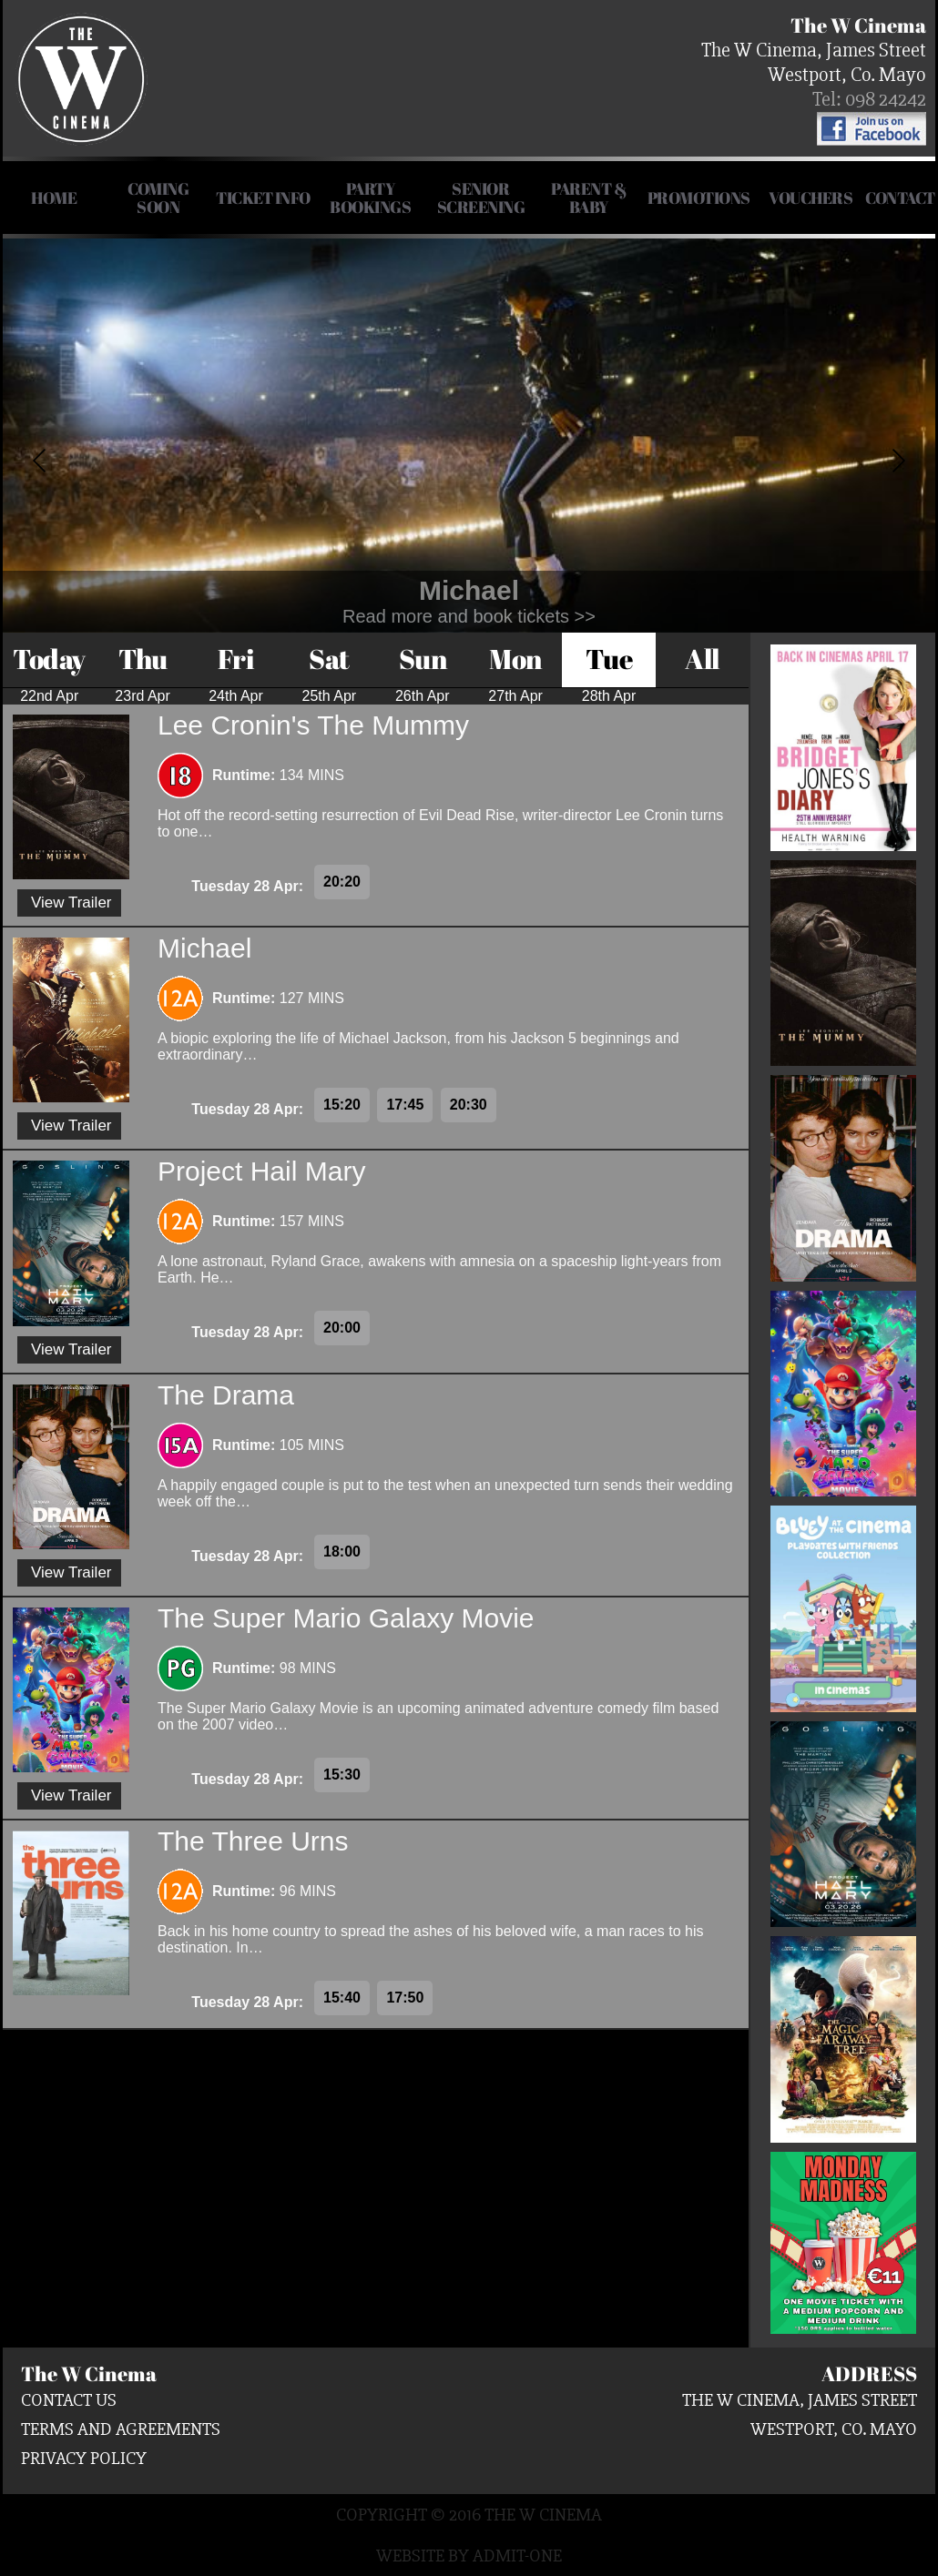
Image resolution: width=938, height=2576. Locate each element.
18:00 (342, 1551)
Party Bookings (370, 197)
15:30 (342, 1774)
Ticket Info (263, 197)
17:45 (404, 1104)
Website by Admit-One (469, 2555)
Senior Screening (481, 197)
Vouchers (810, 197)
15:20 (342, 1104)
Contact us (69, 2399)
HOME (53, 197)
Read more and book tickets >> (469, 616)
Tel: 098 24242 (869, 99)
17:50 (404, 1997)
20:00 (342, 1327)
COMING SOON (158, 197)
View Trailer (71, 902)
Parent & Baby (589, 197)
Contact (900, 197)
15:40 (342, 1997)
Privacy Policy (84, 2458)
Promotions (698, 197)
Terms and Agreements (120, 2429)
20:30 (468, 1104)
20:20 (342, 881)
